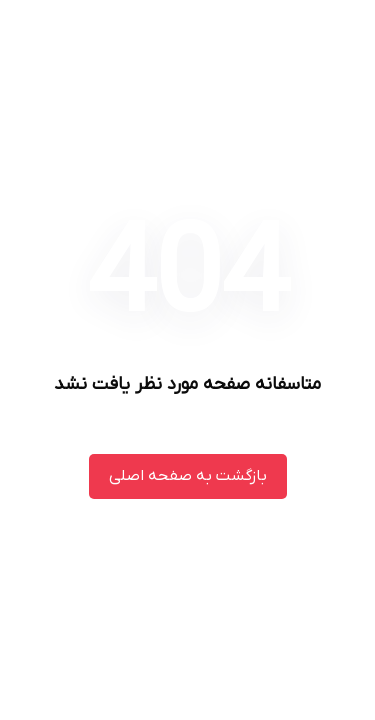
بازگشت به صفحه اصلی (188, 476)
